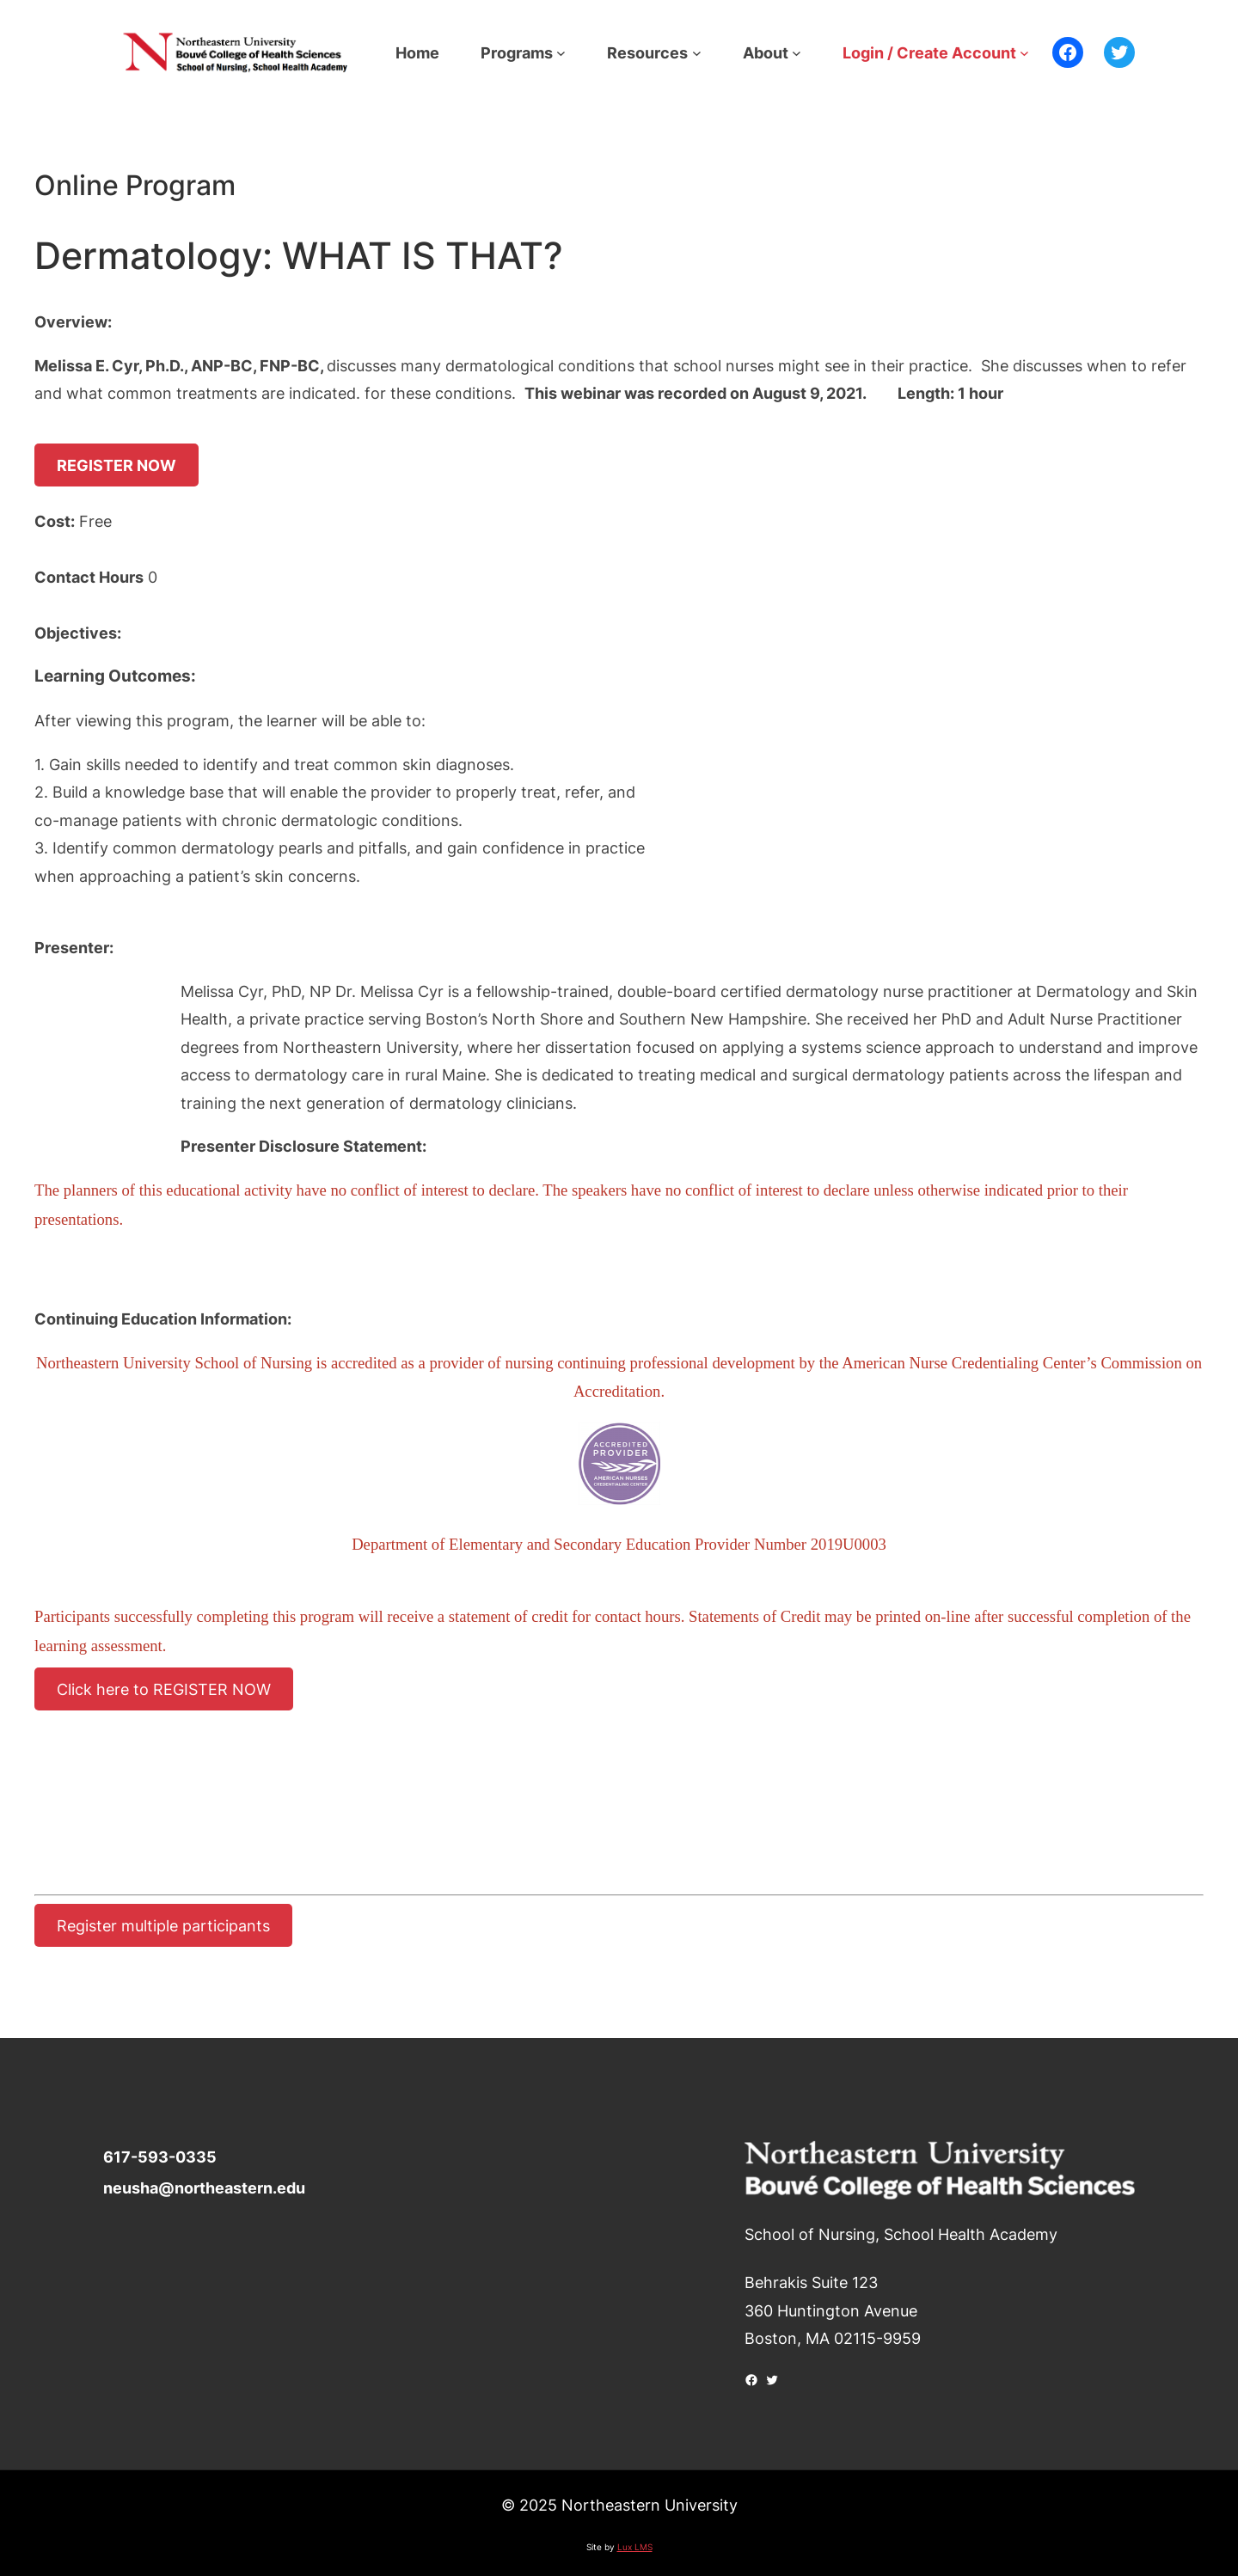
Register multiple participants (163, 1925)
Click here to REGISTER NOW (164, 1689)
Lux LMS (635, 2547)
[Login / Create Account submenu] (1024, 53)
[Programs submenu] (561, 53)
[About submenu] (796, 53)
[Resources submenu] (697, 53)
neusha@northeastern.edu (204, 2187)
